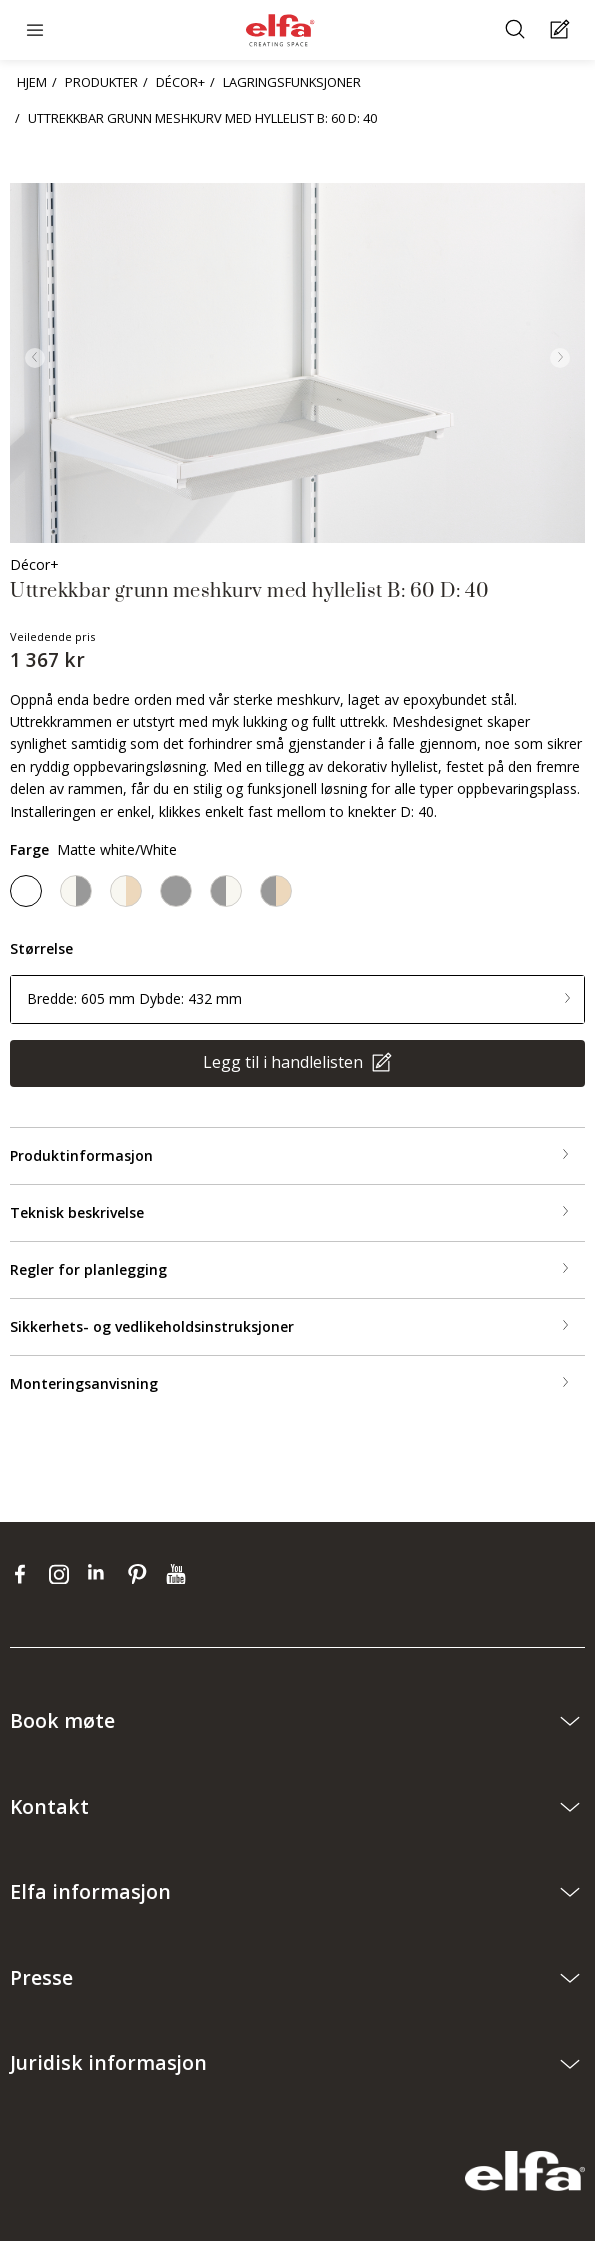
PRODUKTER (101, 82)
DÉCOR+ (180, 82)
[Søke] (517, 30)
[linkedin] (102, 1574)
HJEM (32, 82)
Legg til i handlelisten (285, 1062)
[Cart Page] (562, 30)
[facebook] (24, 1574)
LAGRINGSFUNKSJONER (292, 82)
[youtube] (178, 1574)
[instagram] (63, 1574)
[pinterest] (141, 1574)
